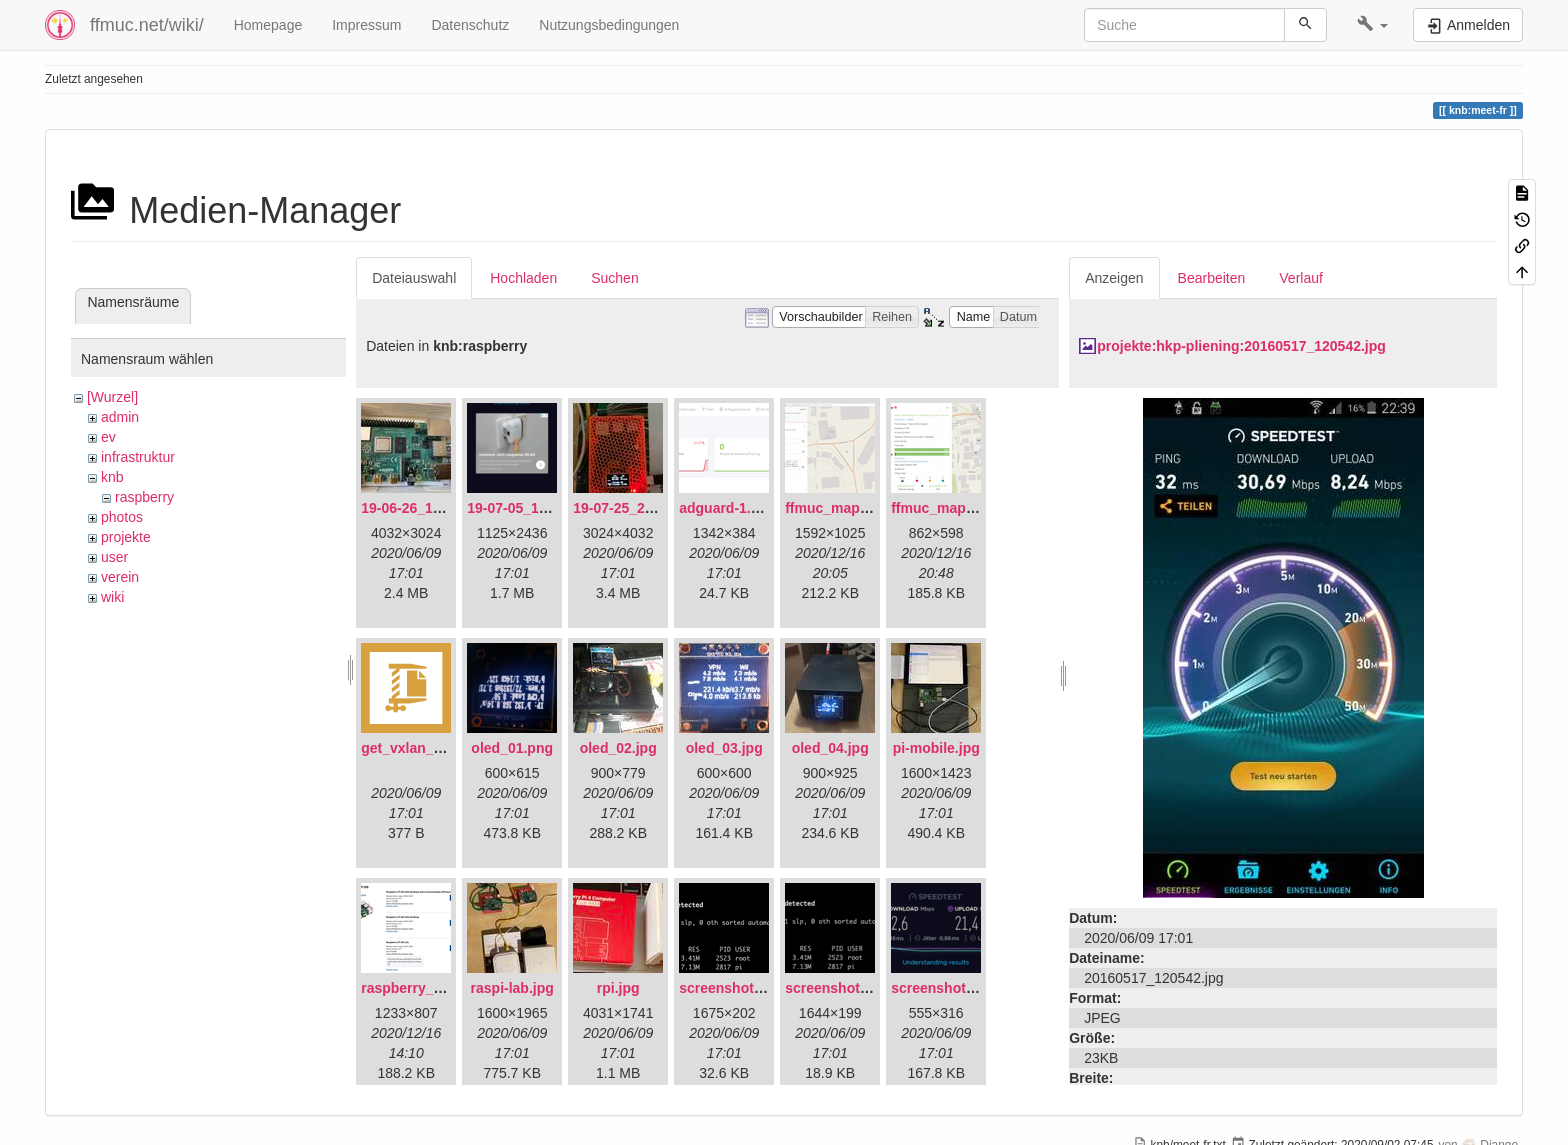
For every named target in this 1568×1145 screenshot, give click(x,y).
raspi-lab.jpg (512, 988)
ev (108, 437)
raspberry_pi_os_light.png (449, 988)
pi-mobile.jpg (936, 748)
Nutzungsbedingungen (609, 25)
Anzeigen (1114, 278)
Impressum (366, 25)
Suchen (614, 278)
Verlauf (1301, 278)
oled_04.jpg (830, 748)
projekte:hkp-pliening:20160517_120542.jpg (1241, 346)
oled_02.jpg (618, 748)
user (114, 557)
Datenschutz (470, 25)
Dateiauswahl (414, 278)
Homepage (268, 25)
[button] (1372, 25)
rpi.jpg (618, 988)
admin (120, 417)
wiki (112, 597)
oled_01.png (512, 748)
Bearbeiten (1212, 278)
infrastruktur (138, 457)
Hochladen (523, 278)
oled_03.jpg (724, 748)
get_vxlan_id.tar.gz (423, 748)
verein (120, 577)
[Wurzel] (112, 397)
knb (112, 477)
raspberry (144, 497)
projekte (126, 537)
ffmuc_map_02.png (955, 508)
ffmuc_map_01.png (849, 508)
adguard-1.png (727, 508)
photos (122, 517)
